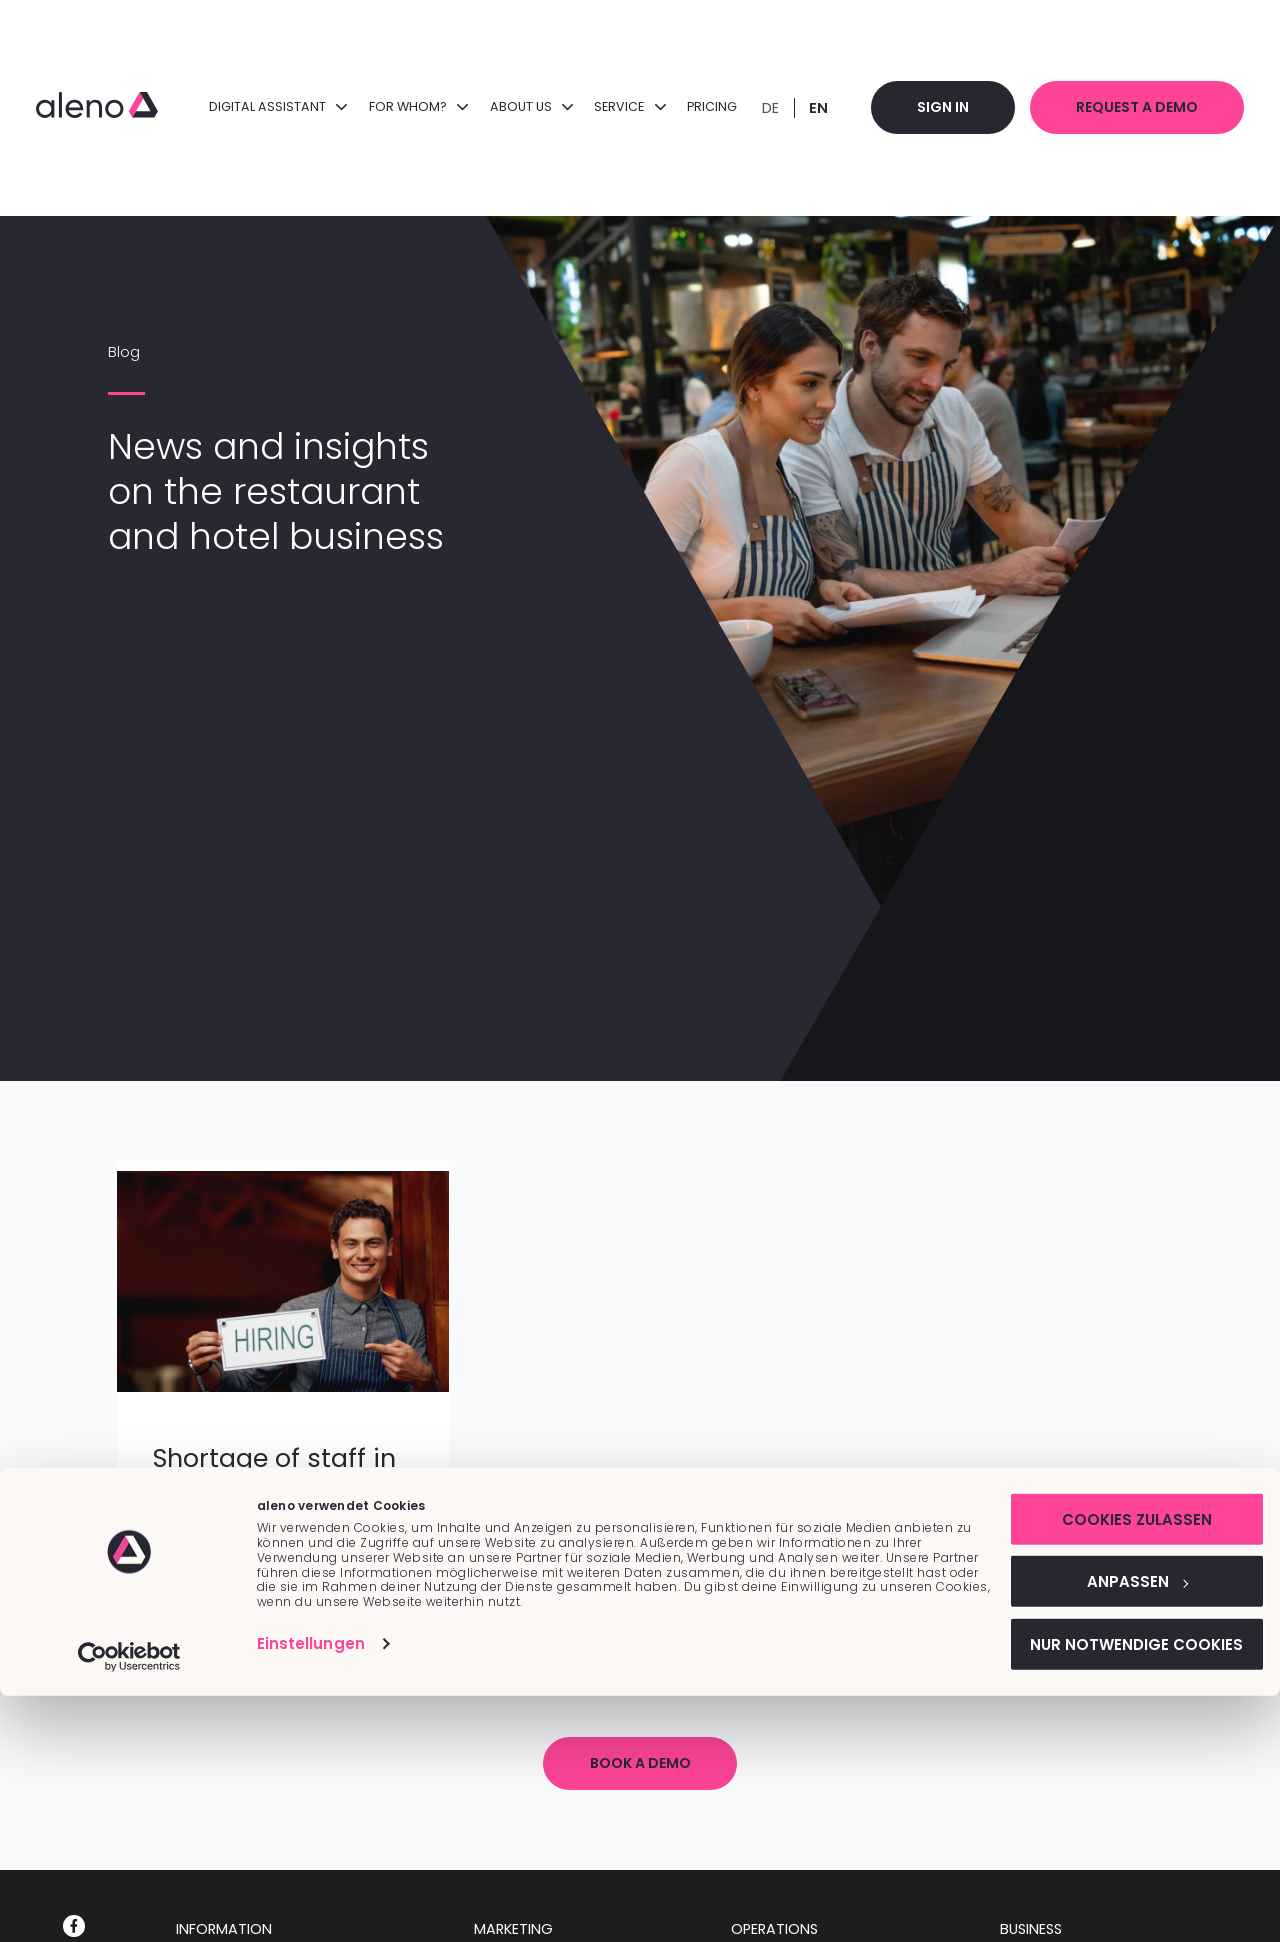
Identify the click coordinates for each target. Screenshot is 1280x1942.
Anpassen (1113, 1826)
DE (761, 108)
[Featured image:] (283, 1387)
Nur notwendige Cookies (1113, 1889)
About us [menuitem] (521, 106)
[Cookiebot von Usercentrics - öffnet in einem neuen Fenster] (129, 1903)
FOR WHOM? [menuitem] (409, 106)
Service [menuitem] (620, 106)
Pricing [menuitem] (703, 106)
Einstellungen (311, 1888)
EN (809, 108)
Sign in (936, 107)
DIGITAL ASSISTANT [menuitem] (269, 106)
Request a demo (1134, 107)
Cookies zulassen (1113, 1763)
